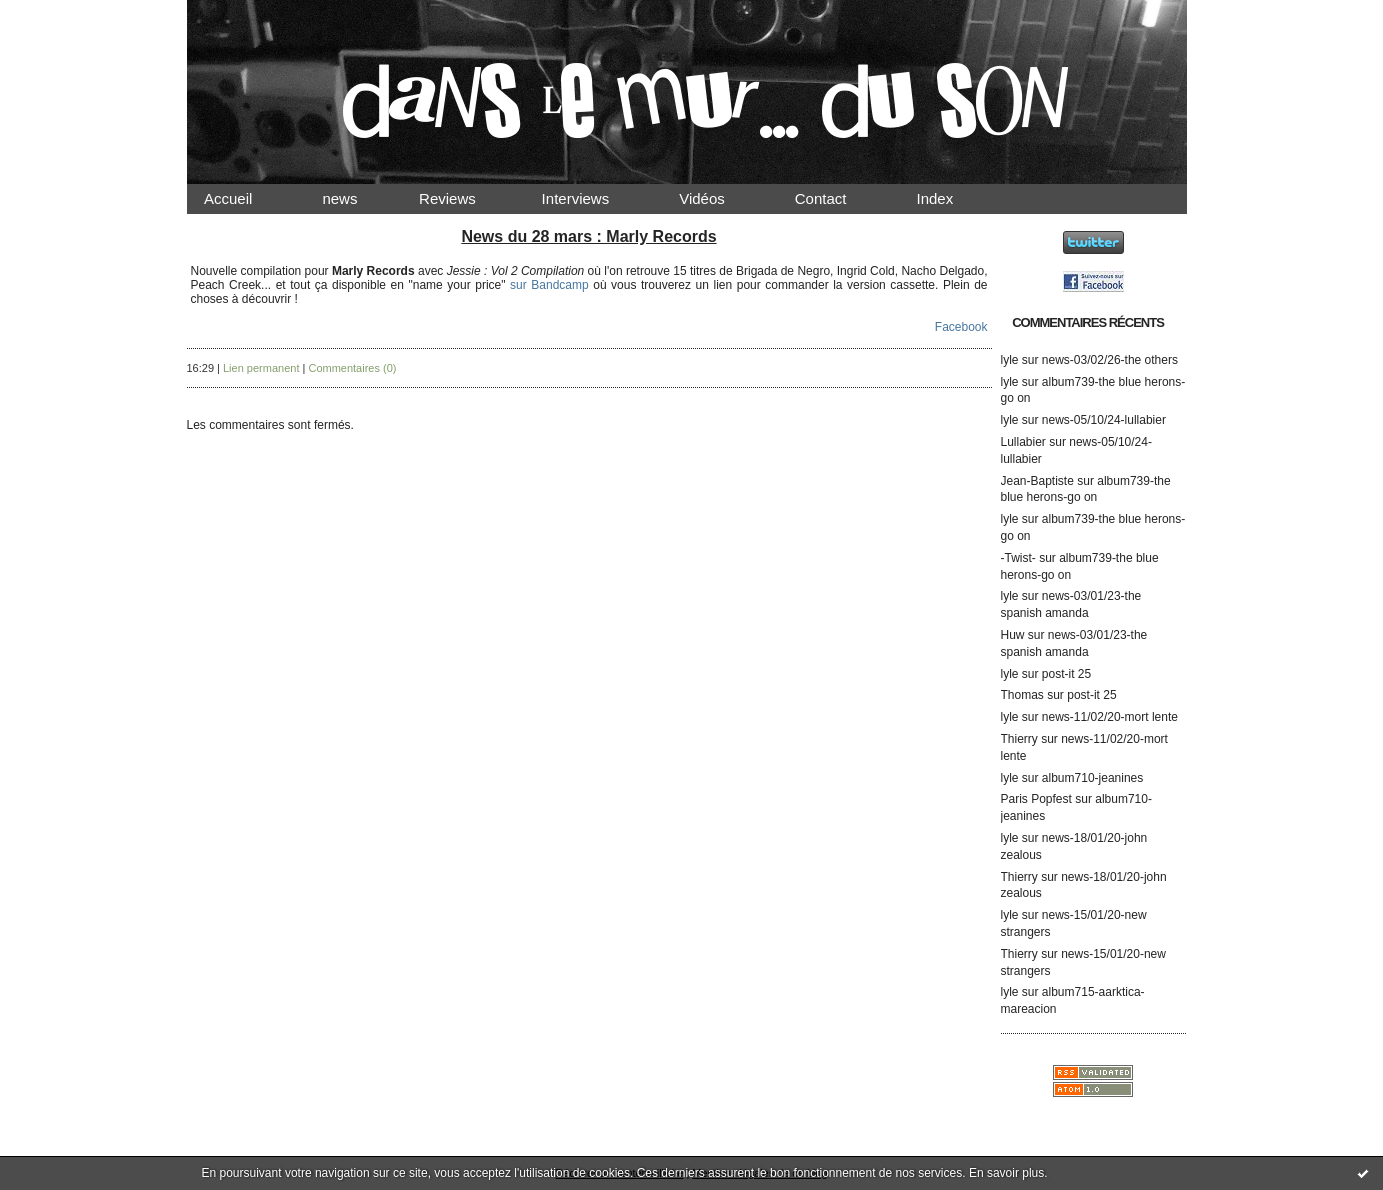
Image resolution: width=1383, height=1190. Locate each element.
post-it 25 (1066, 674)
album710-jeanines (1092, 778)
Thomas (1022, 695)
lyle (1010, 360)
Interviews (592, 198)
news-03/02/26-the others (1110, 360)
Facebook (961, 327)
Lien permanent (261, 368)
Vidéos (719, 198)
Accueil (246, 198)
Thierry (1019, 739)
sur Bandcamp (549, 285)
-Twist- (1018, 558)
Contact (837, 198)
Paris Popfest (1036, 799)
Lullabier (1023, 442)
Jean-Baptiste (1037, 481)
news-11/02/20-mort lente (1110, 717)
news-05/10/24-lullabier (1104, 420)
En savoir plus (1006, 1173)
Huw (1013, 635)
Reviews (466, 198)
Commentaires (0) (352, 368)
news (356, 198)
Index (951, 198)
